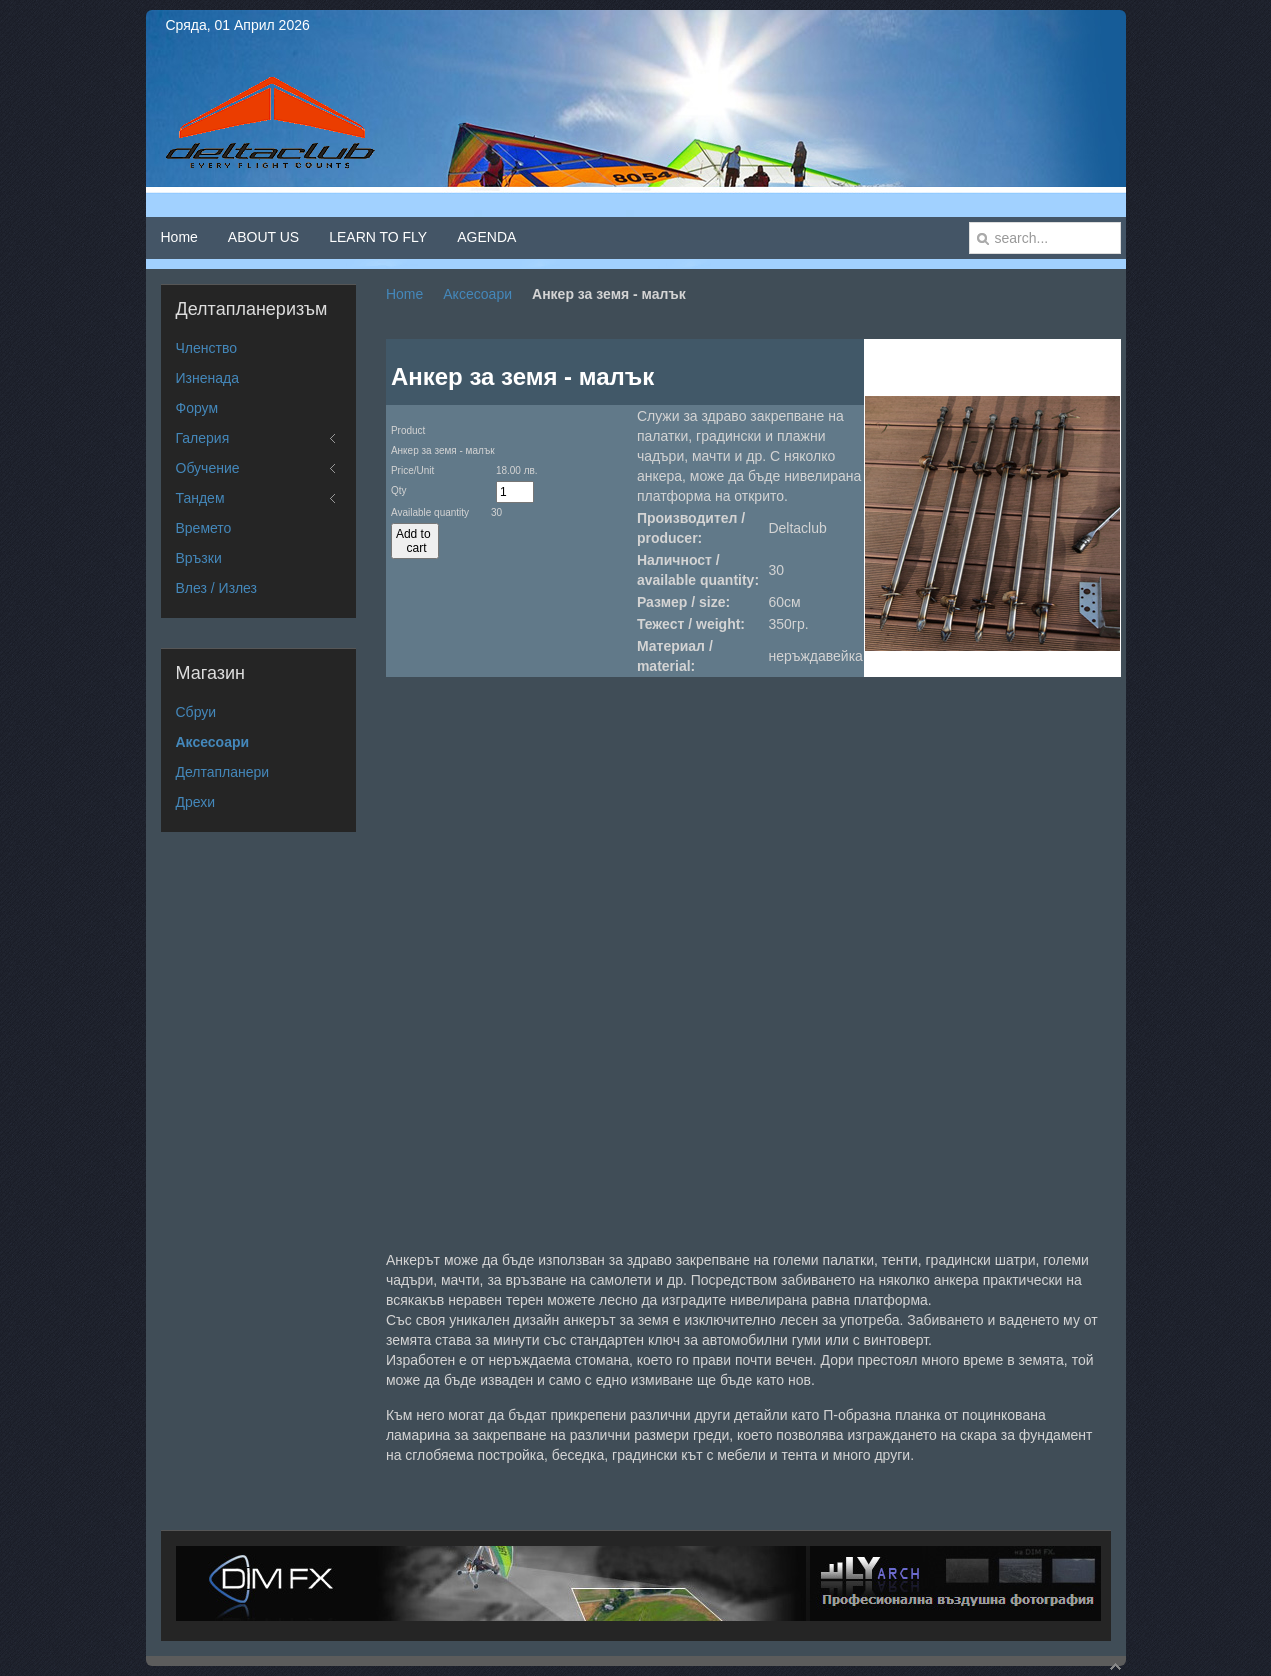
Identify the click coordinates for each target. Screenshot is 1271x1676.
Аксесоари (477, 294)
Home (404, 294)
